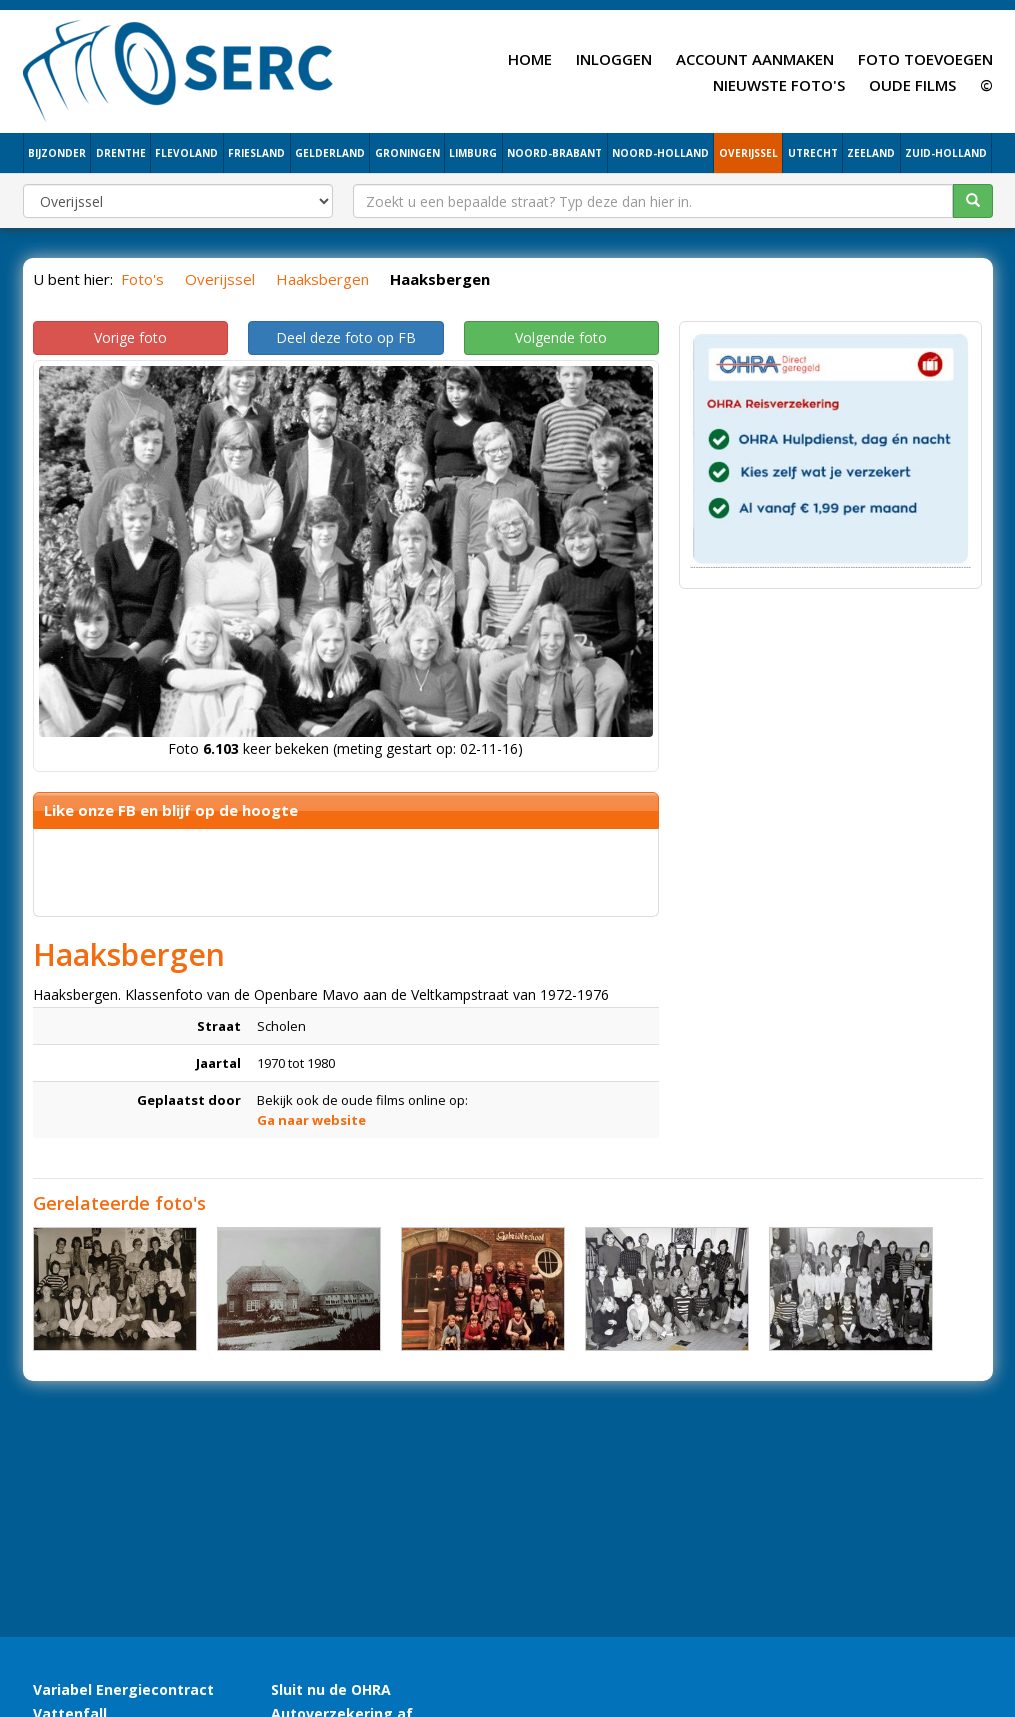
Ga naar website (311, 1120)
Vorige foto (130, 337)
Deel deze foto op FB (346, 337)
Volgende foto (561, 337)
